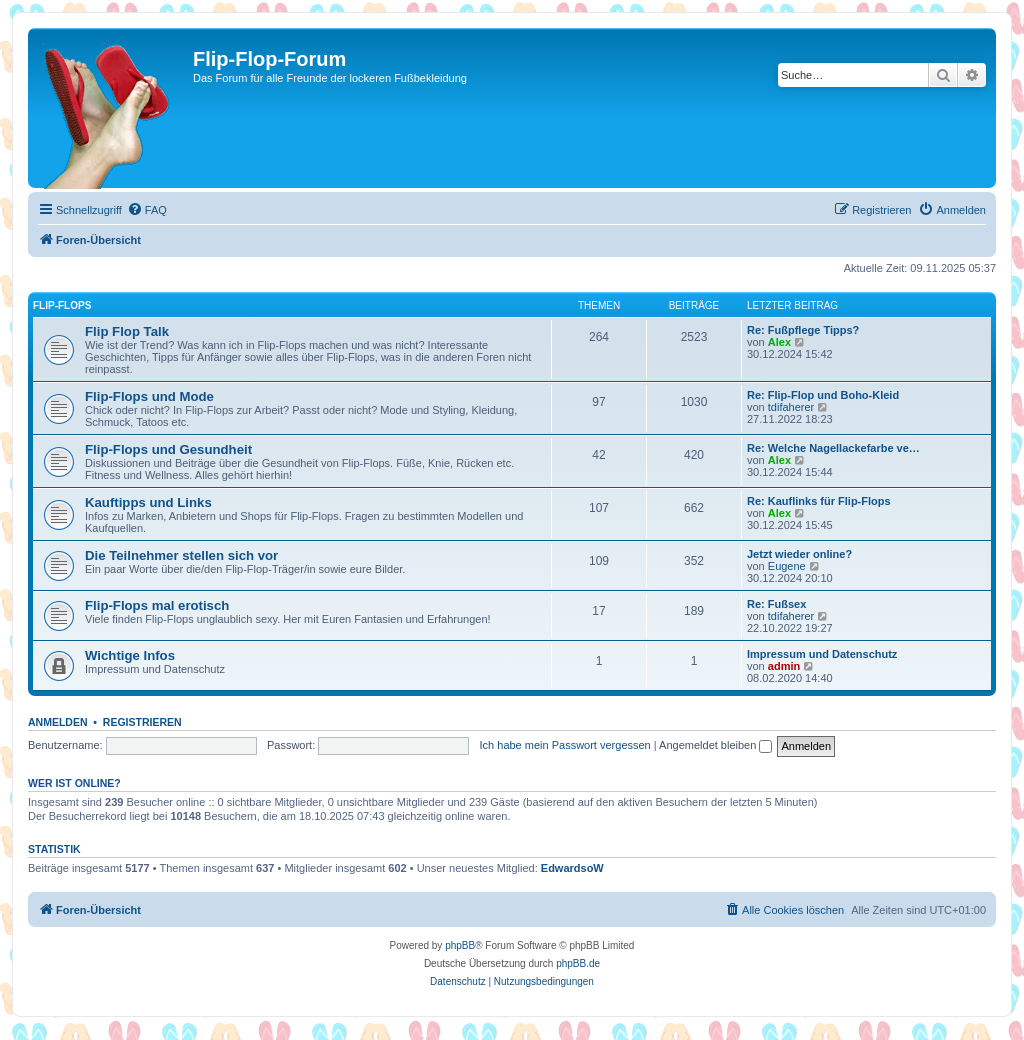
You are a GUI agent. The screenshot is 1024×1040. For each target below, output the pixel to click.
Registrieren (142, 722)
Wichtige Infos (130, 655)
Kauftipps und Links (148, 502)
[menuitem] (147, 210)
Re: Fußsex (776, 604)
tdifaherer (791, 407)
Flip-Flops (62, 305)
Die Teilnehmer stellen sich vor (181, 555)
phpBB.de (578, 963)
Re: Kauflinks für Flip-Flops (819, 501)
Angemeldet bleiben (715, 745)
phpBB (460, 945)
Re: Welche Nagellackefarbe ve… (833, 448)
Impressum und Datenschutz (822, 654)
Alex (779, 342)
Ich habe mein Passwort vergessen (565, 745)
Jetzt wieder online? (799, 554)
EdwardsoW (572, 868)
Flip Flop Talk (127, 331)
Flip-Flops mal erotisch (157, 605)
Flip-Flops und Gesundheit (168, 449)
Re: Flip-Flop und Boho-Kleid (823, 395)
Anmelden (58, 722)
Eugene (787, 566)
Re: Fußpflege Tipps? (803, 330)
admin (784, 666)
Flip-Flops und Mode (149, 396)
